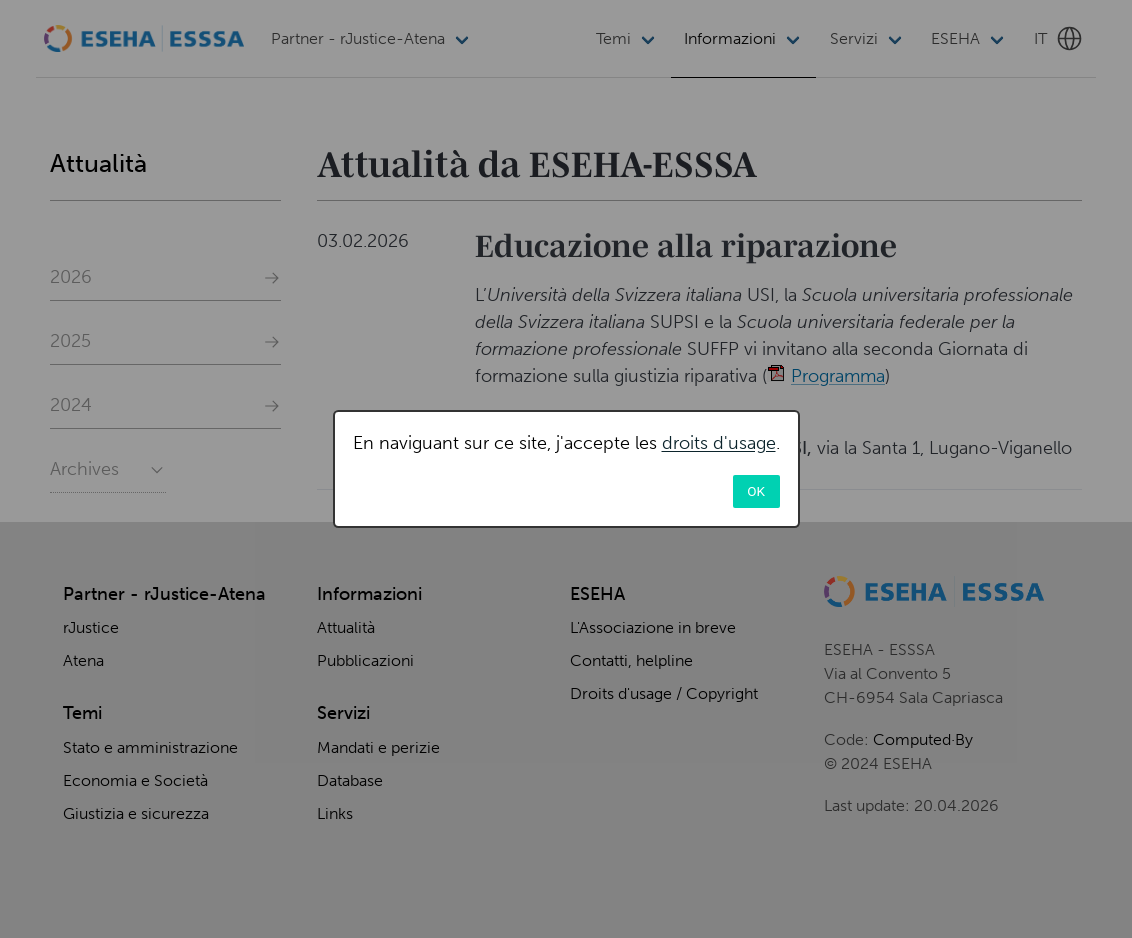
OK (756, 491)
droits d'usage (719, 443)
